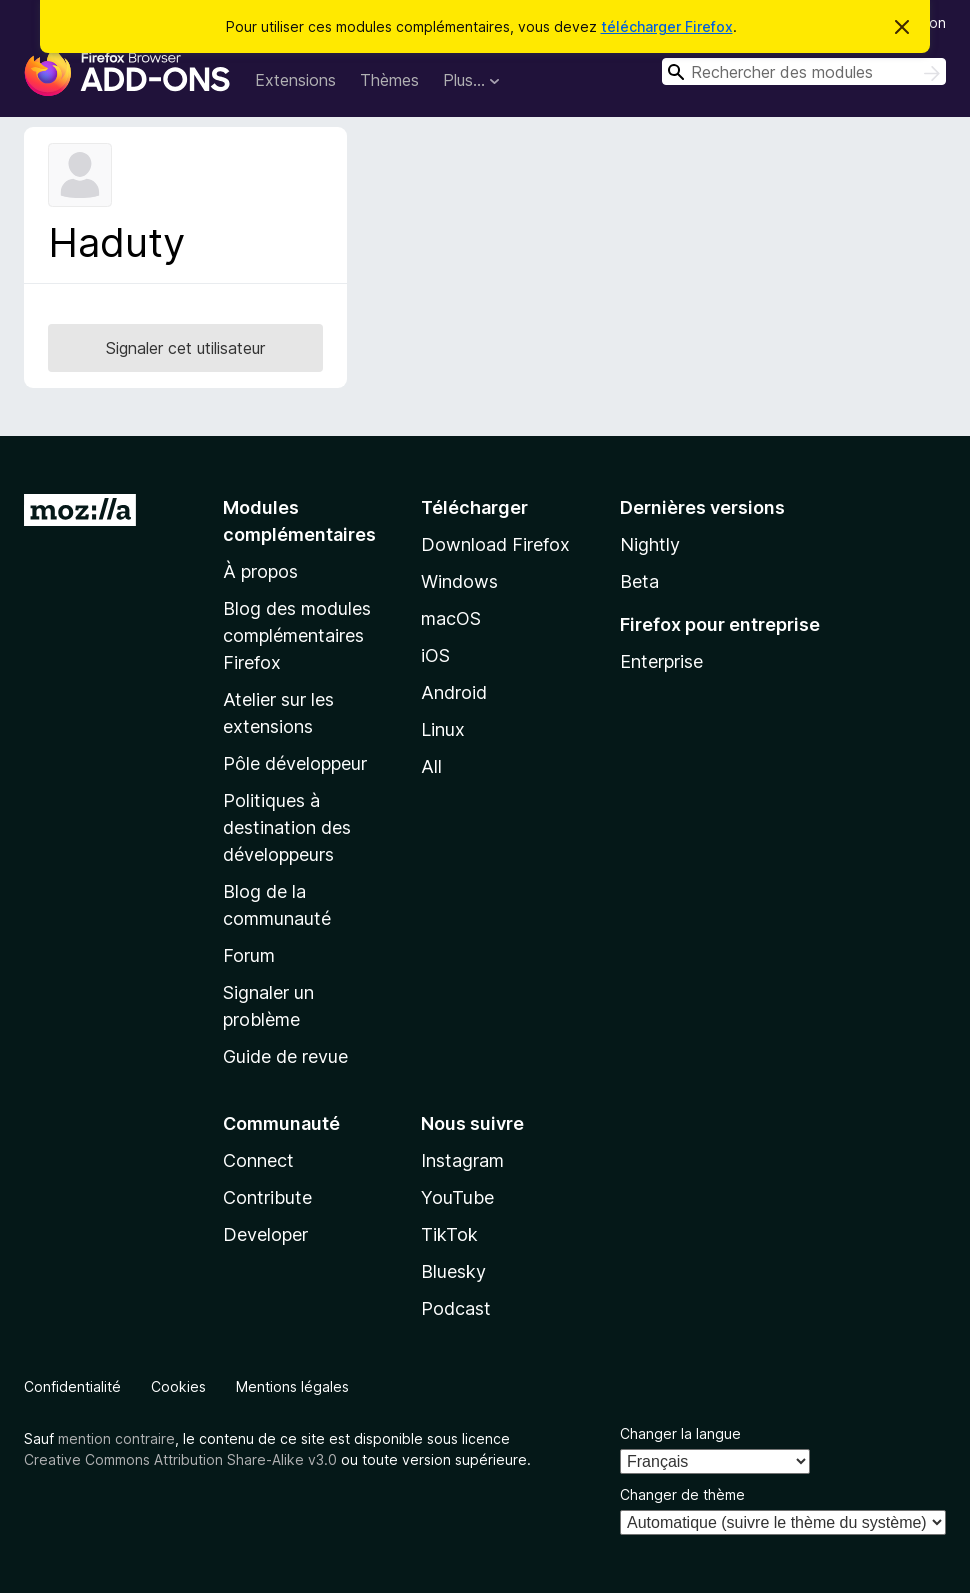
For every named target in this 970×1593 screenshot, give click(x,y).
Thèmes (389, 80)
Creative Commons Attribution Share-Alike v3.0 (180, 1459)
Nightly (650, 544)
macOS (451, 618)
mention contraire (116, 1438)
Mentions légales (292, 1386)
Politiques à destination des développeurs (287, 827)
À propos (260, 571)
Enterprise (661, 661)
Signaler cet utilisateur (185, 348)
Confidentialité (72, 1386)
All (431, 766)
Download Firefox (495, 544)
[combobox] (804, 71)
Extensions (295, 80)
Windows (459, 581)
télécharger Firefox (667, 26)
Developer (265, 1234)
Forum (249, 955)
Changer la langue (680, 1433)
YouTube (457, 1197)
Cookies (178, 1386)
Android (454, 692)
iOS (435, 655)
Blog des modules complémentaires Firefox (297, 635)
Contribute (267, 1197)
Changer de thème (682, 1494)
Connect (258, 1160)
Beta (639, 581)
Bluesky (453, 1271)
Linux (443, 729)
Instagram (462, 1160)
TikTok (449, 1234)
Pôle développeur (295, 763)
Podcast (456, 1308)
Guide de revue (285, 1056)
